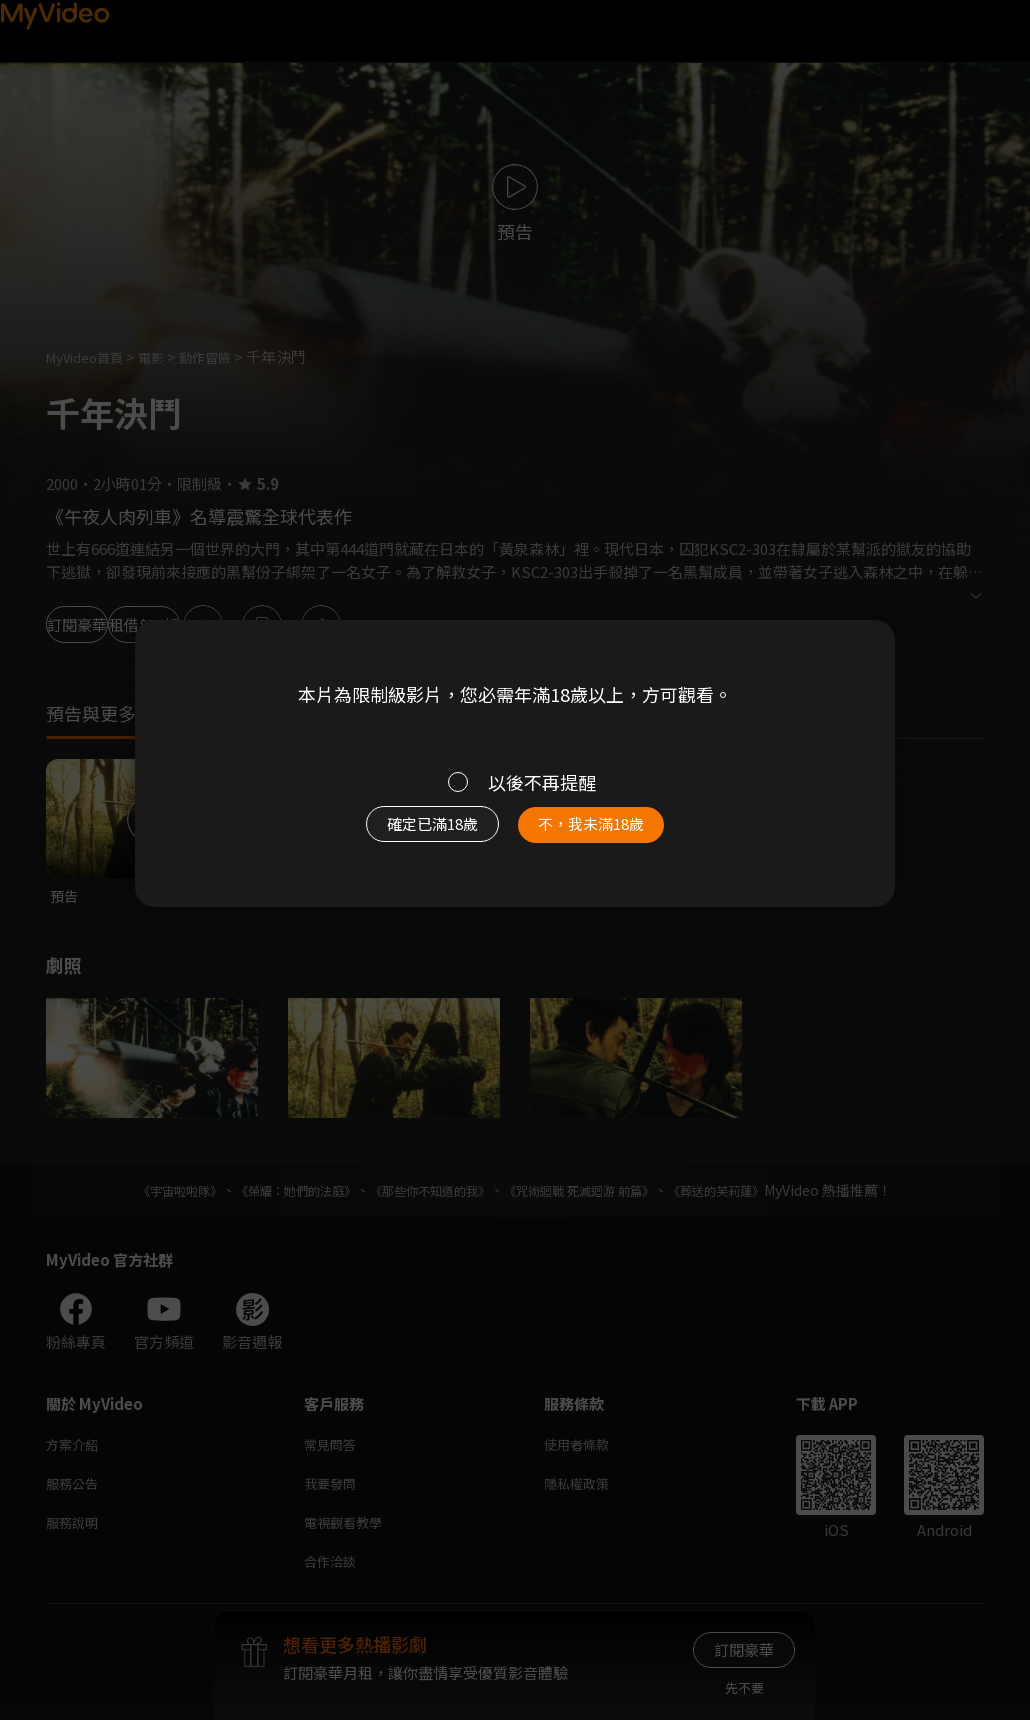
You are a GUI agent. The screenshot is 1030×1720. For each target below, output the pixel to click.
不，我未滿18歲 (613, 834)
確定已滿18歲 (410, 834)
